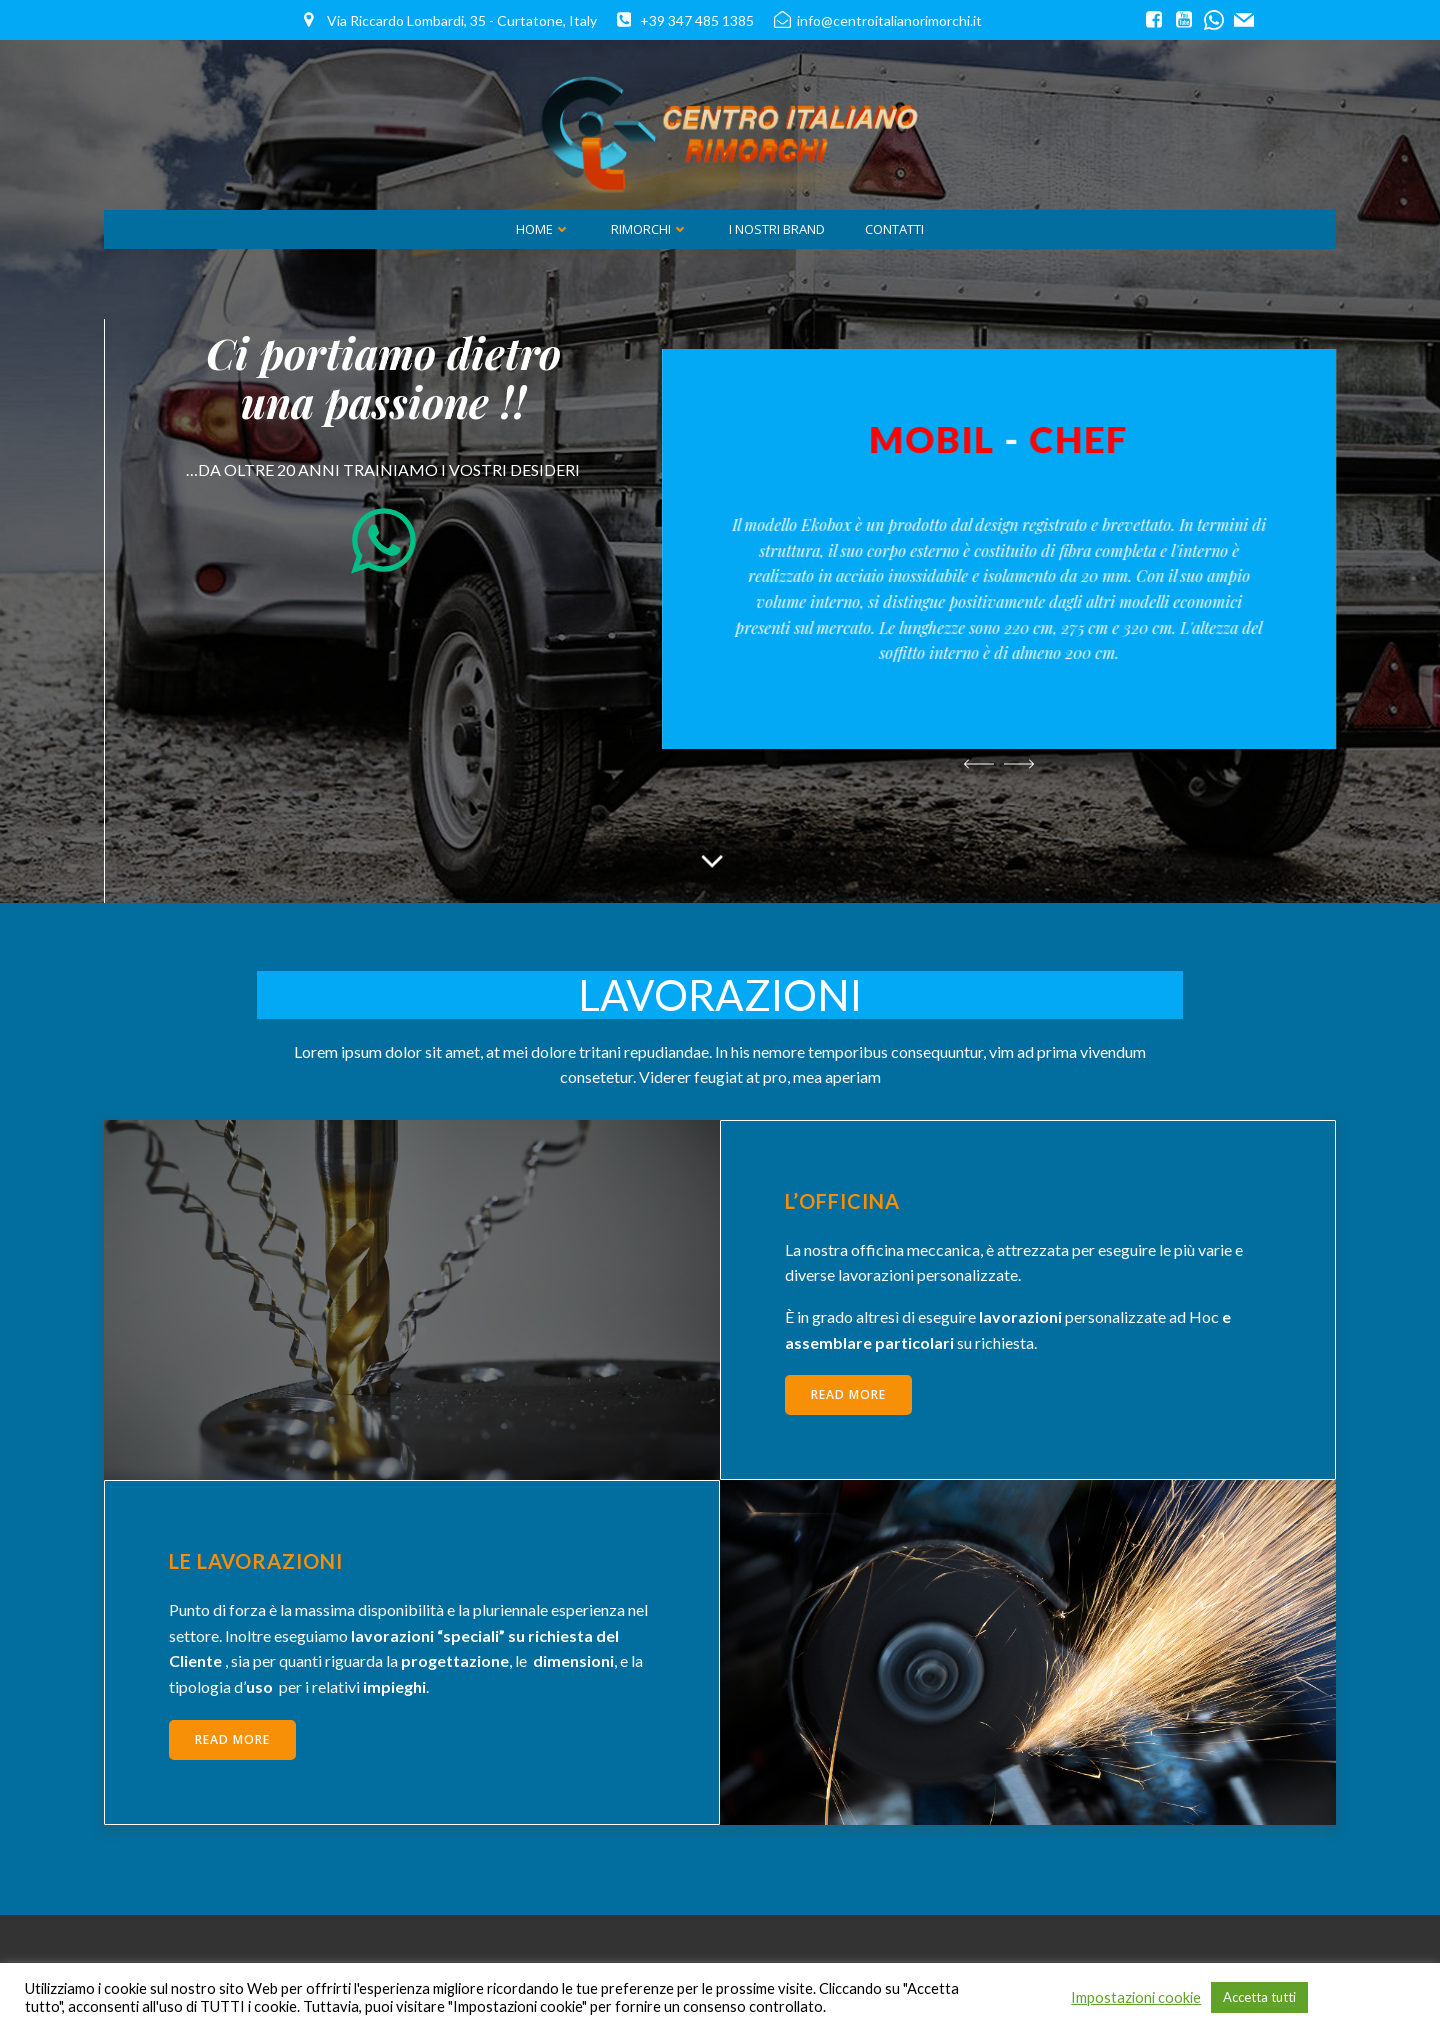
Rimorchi (650, 229)
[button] (979, 764)
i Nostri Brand (777, 229)
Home (543, 229)
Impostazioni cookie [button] (1136, 1997)
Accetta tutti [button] (1259, 1997)
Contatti (894, 229)
